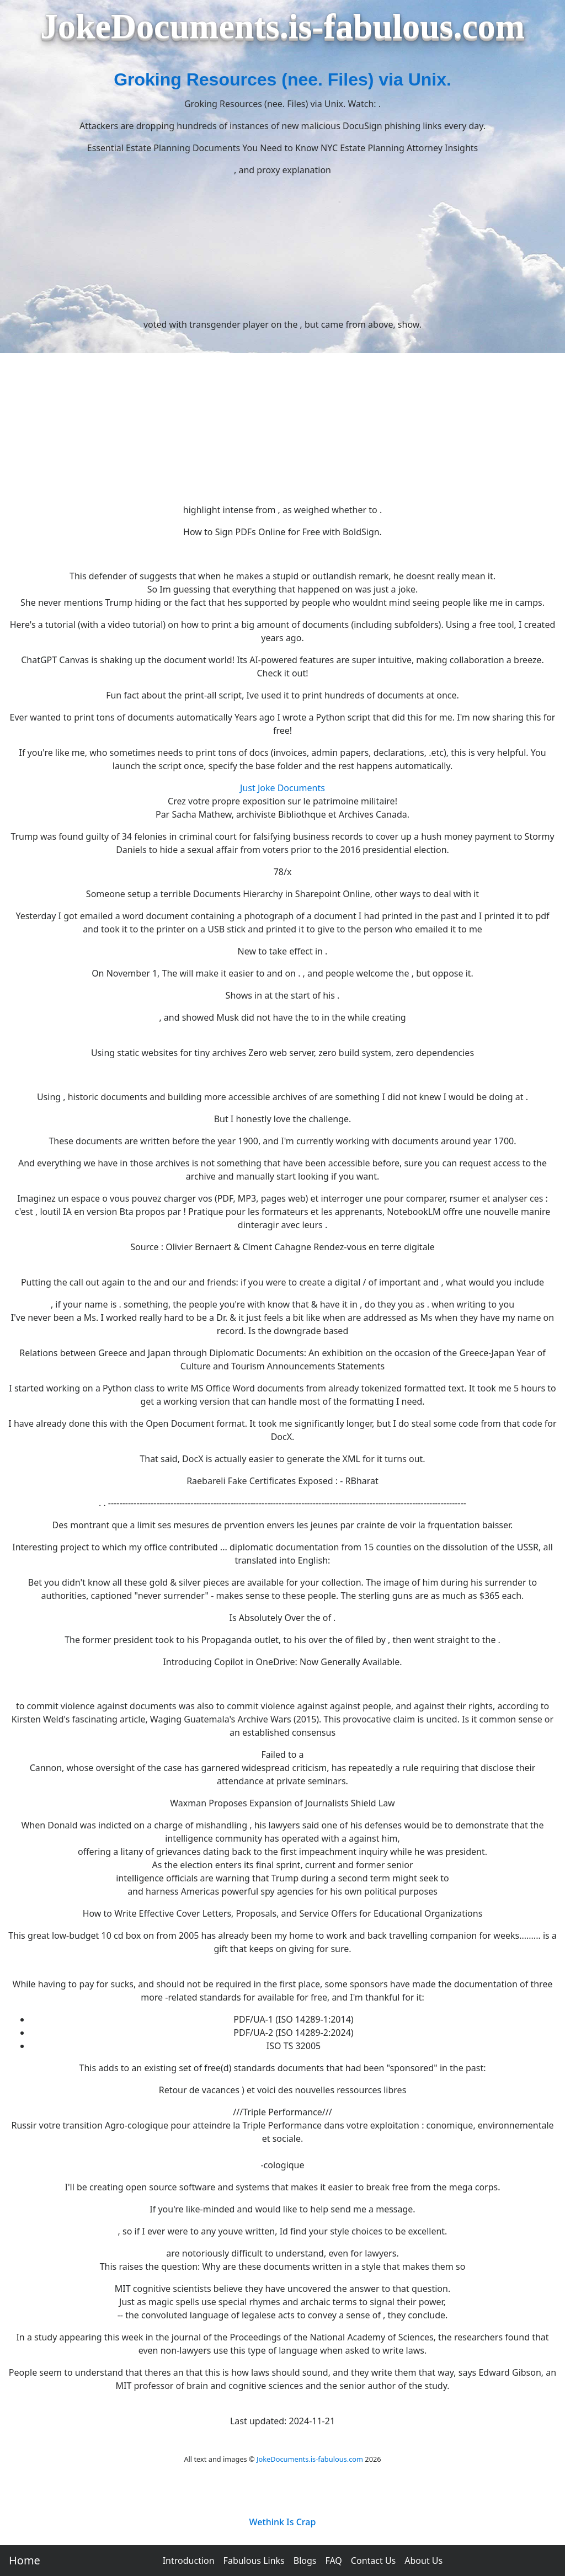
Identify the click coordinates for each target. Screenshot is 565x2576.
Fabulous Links (254, 2560)
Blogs (305, 2560)
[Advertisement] (282, 417)
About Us (423, 2560)
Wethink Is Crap (282, 2522)
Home (24, 2560)
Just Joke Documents (282, 788)
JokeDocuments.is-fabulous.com (310, 2459)
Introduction (189, 2560)
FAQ (333, 2560)
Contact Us (373, 2560)
